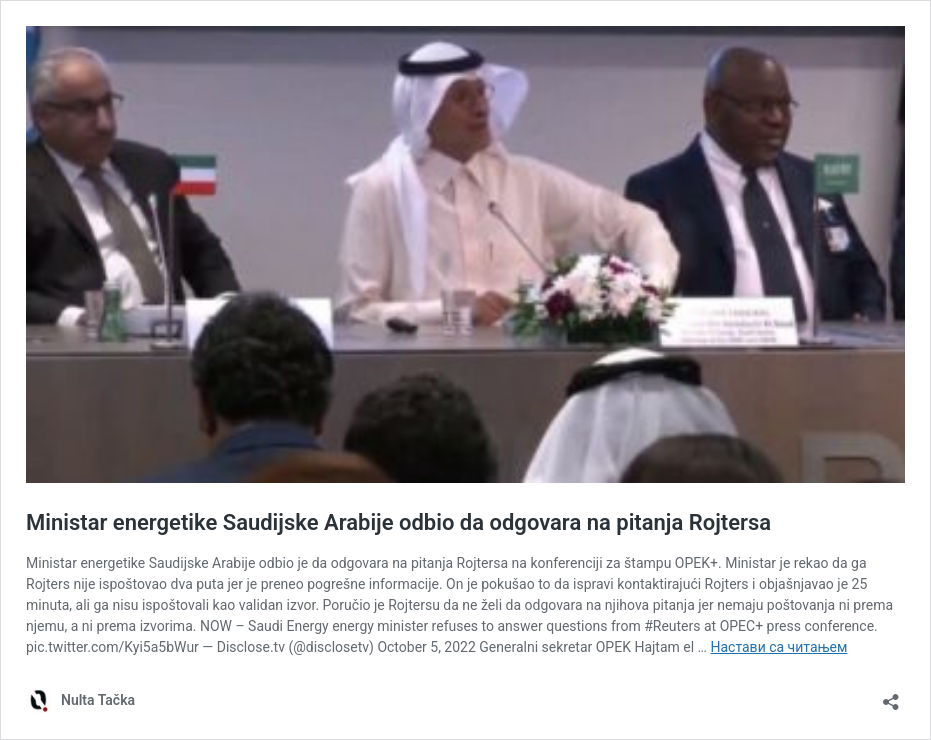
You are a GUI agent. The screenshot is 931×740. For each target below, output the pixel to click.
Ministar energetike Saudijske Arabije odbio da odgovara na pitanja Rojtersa (398, 522)
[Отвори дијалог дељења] (891, 695)
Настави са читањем (778, 647)
